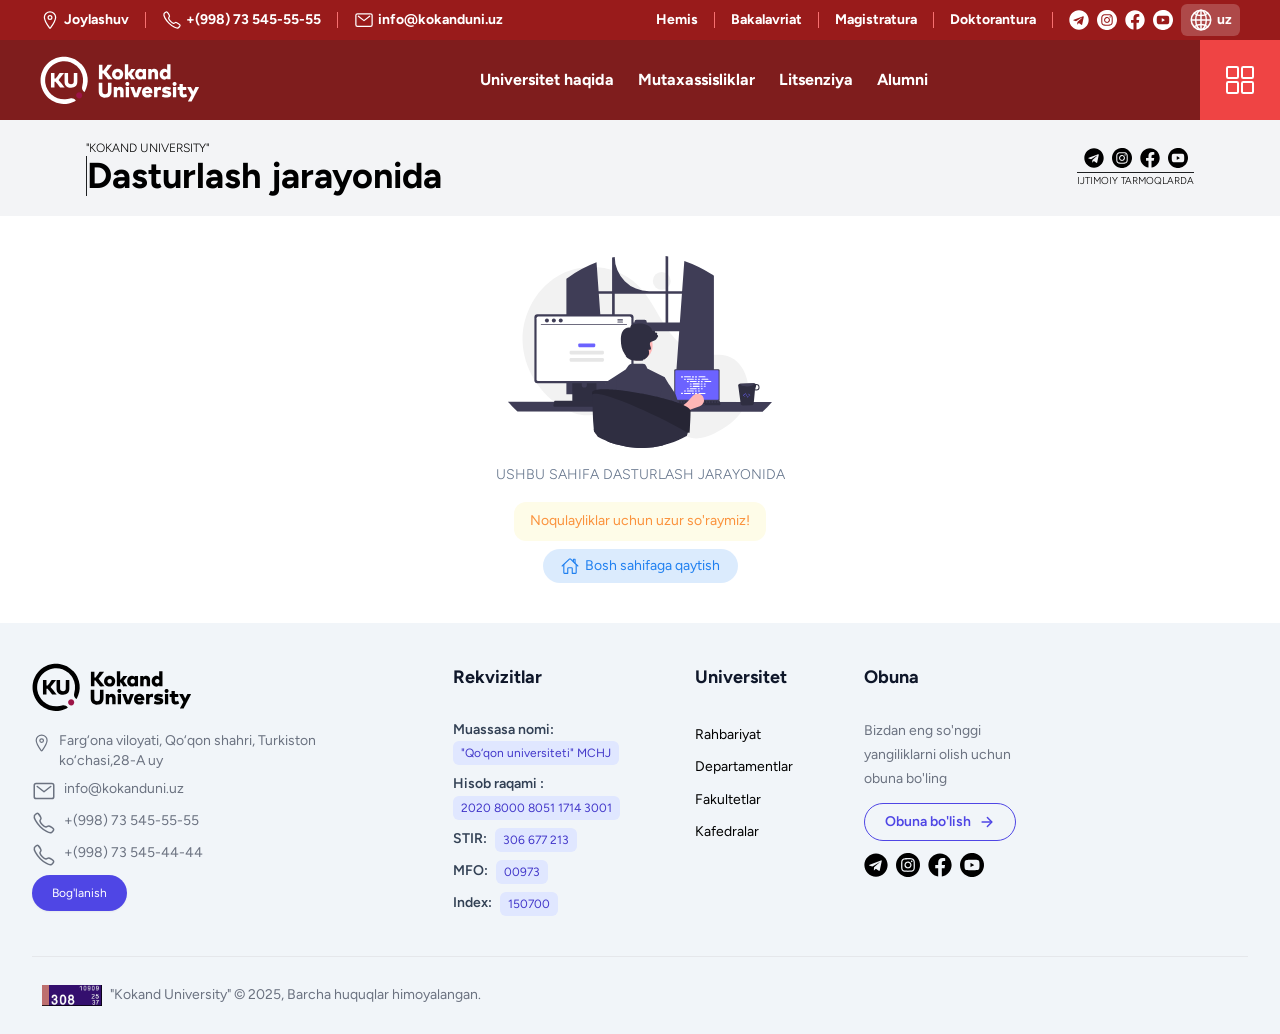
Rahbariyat (728, 734)
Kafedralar (727, 831)
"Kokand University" (172, 994)
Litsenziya (816, 79)
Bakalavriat (766, 19)
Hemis (677, 19)
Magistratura (876, 19)
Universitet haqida (547, 79)
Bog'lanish (79, 893)
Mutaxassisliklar (696, 79)
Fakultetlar (728, 799)
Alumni (902, 79)
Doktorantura (993, 19)
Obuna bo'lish (940, 821)
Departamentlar (744, 766)
